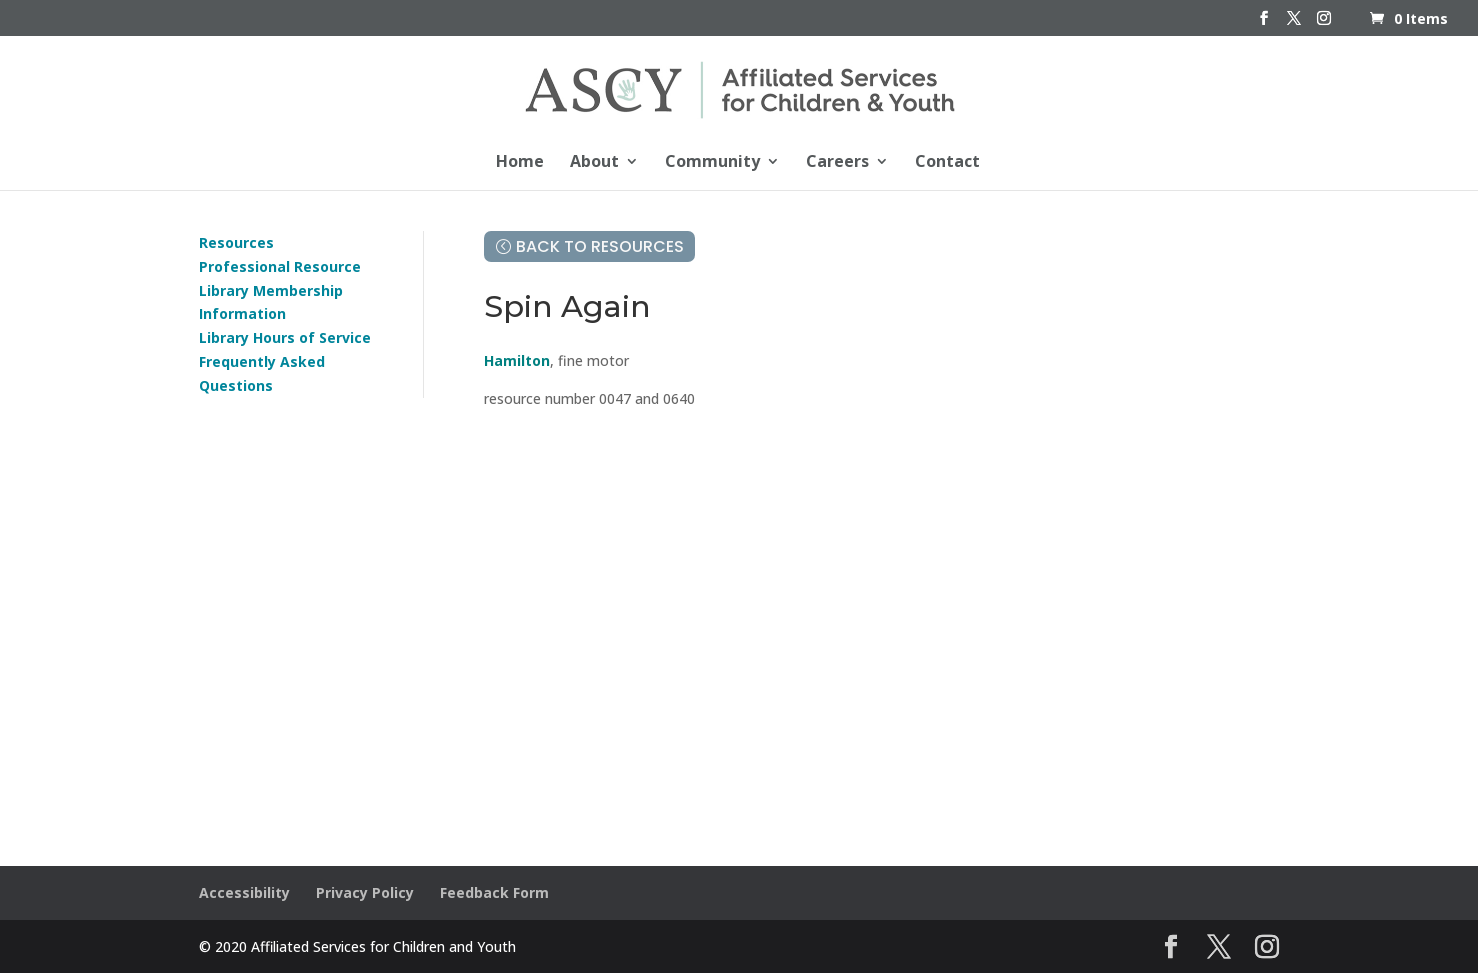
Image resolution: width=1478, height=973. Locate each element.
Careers (837, 163)
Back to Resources (600, 246)
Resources (236, 242)
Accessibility (244, 892)
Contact (947, 163)
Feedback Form (494, 892)
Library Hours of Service (285, 337)
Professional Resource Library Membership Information (280, 290)
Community (712, 163)
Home (520, 163)
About (594, 163)
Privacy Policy (365, 892)
